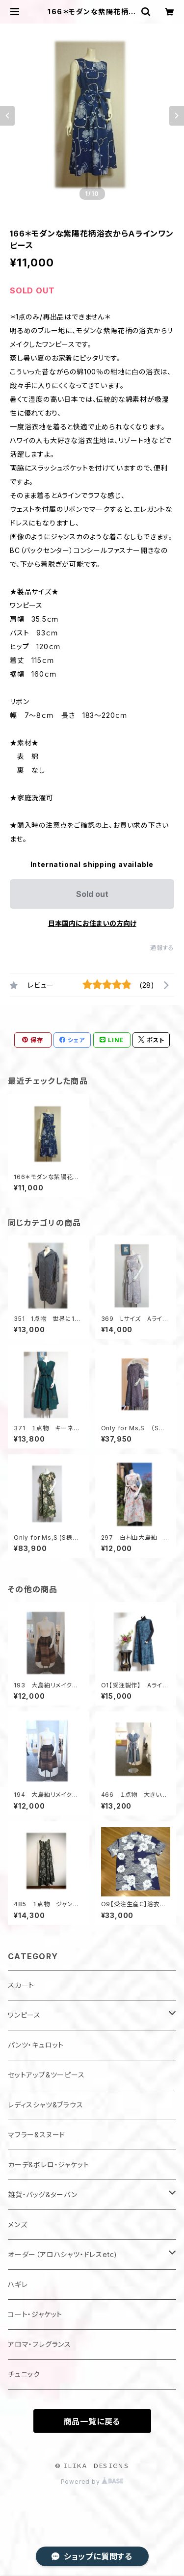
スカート (21, 1985)
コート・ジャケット (35, 2314)
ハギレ (17, 2284)
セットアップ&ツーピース (46, 2075)
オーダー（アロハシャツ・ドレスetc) (62, 2254)
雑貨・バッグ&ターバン (43, 2194)
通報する (162, 947)
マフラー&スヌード (36, 2134)
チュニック (24, 2374)
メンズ (17, 2224)
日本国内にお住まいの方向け (92, 923)
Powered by (92, 2481)
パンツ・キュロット (36, 2045)
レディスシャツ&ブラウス (45, 2105)
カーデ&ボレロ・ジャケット (48, 2164)
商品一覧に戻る (92, 2421)
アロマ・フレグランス (39, 2344)
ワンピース (24, 2015)
